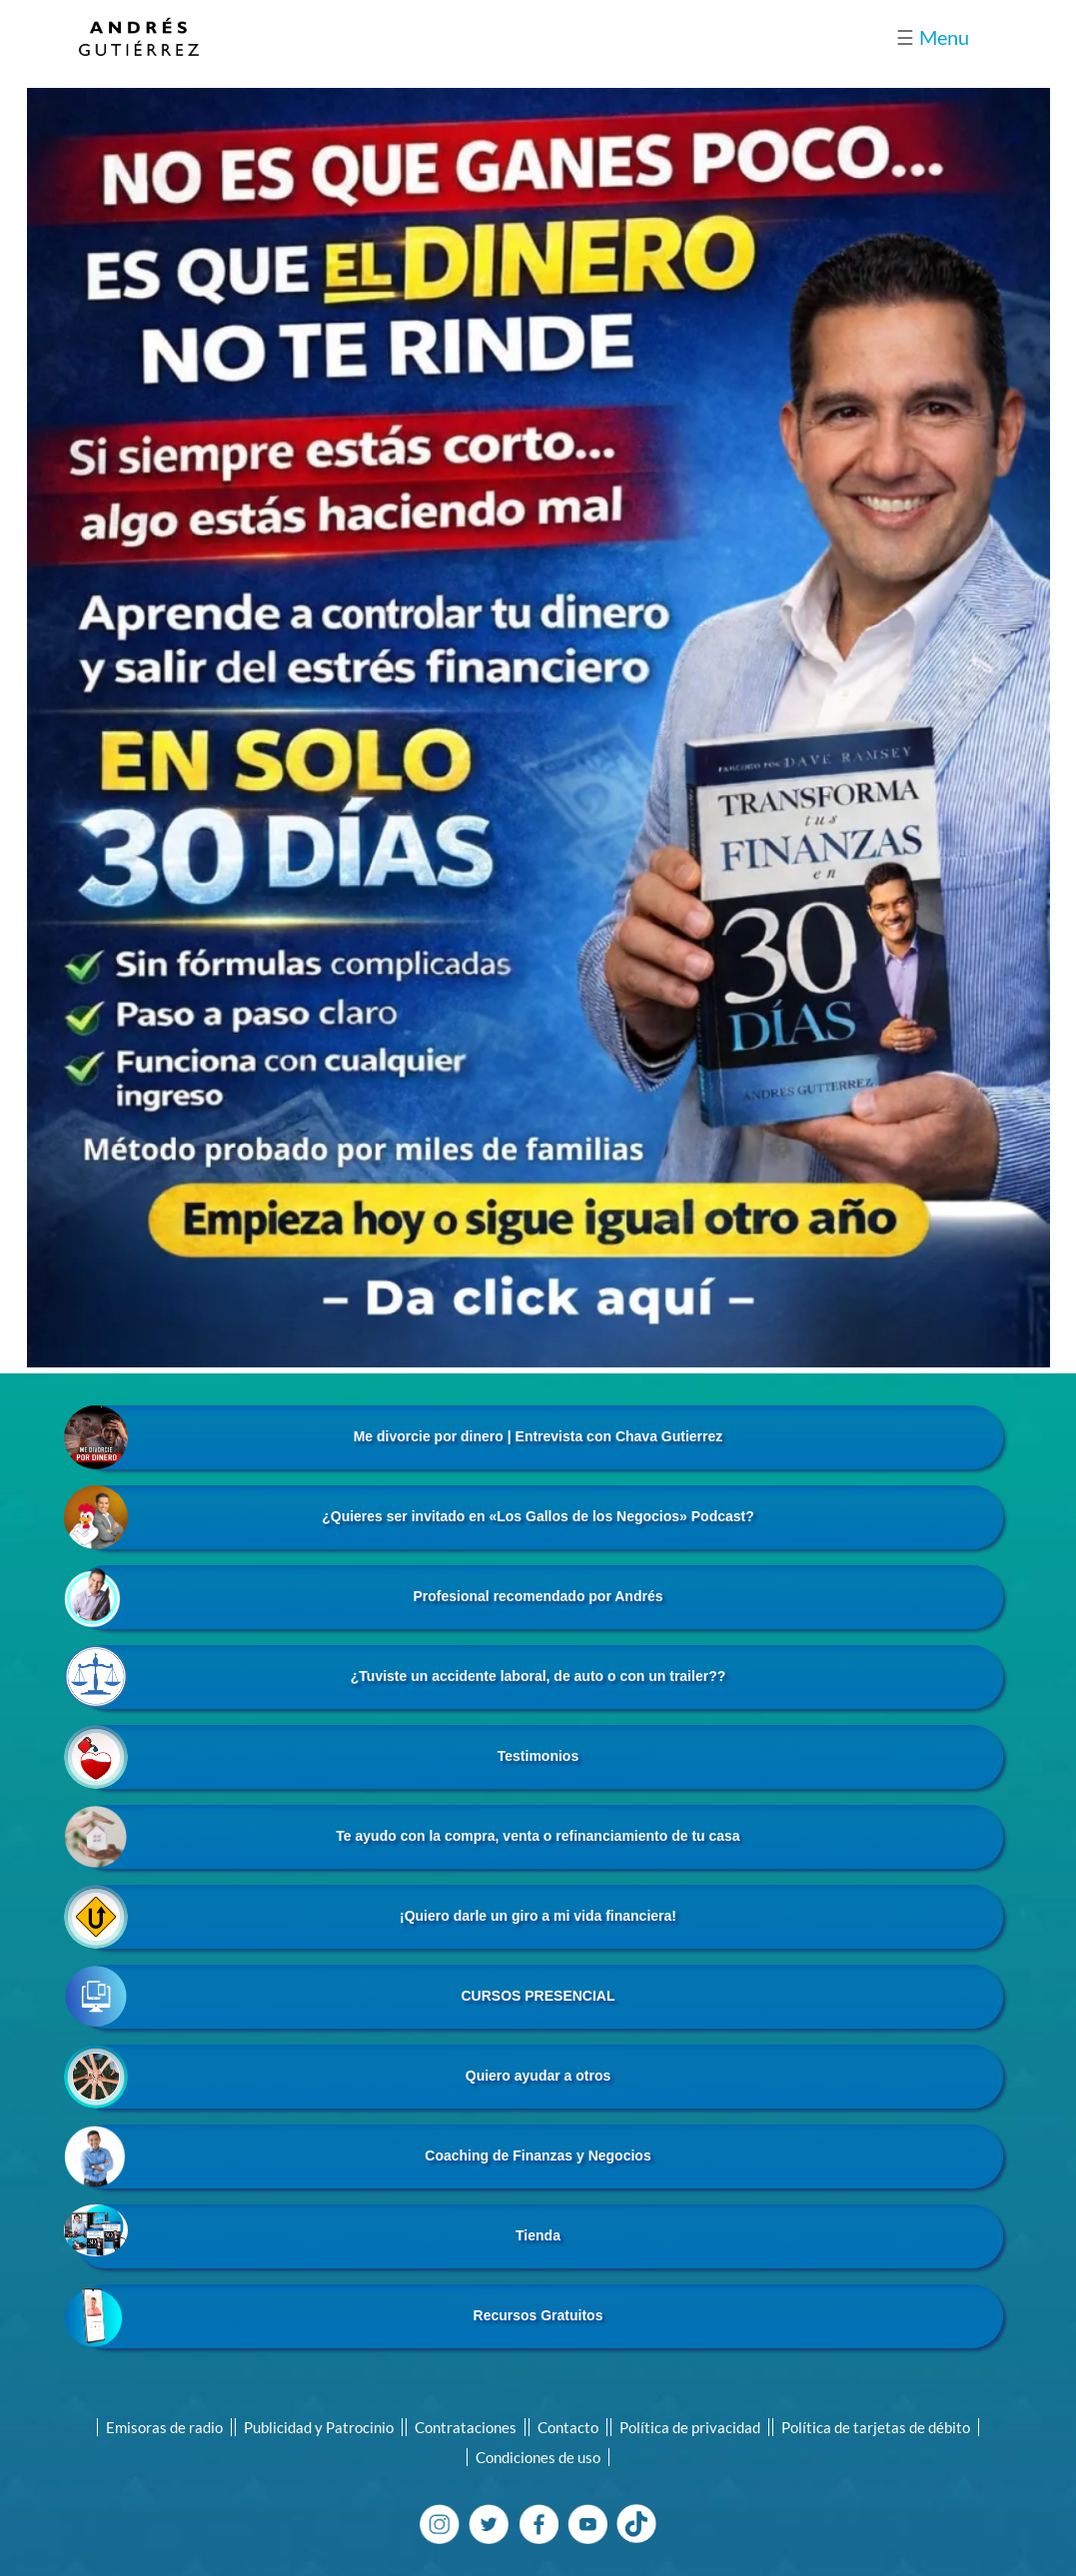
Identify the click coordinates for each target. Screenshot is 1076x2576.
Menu (932, 37)
